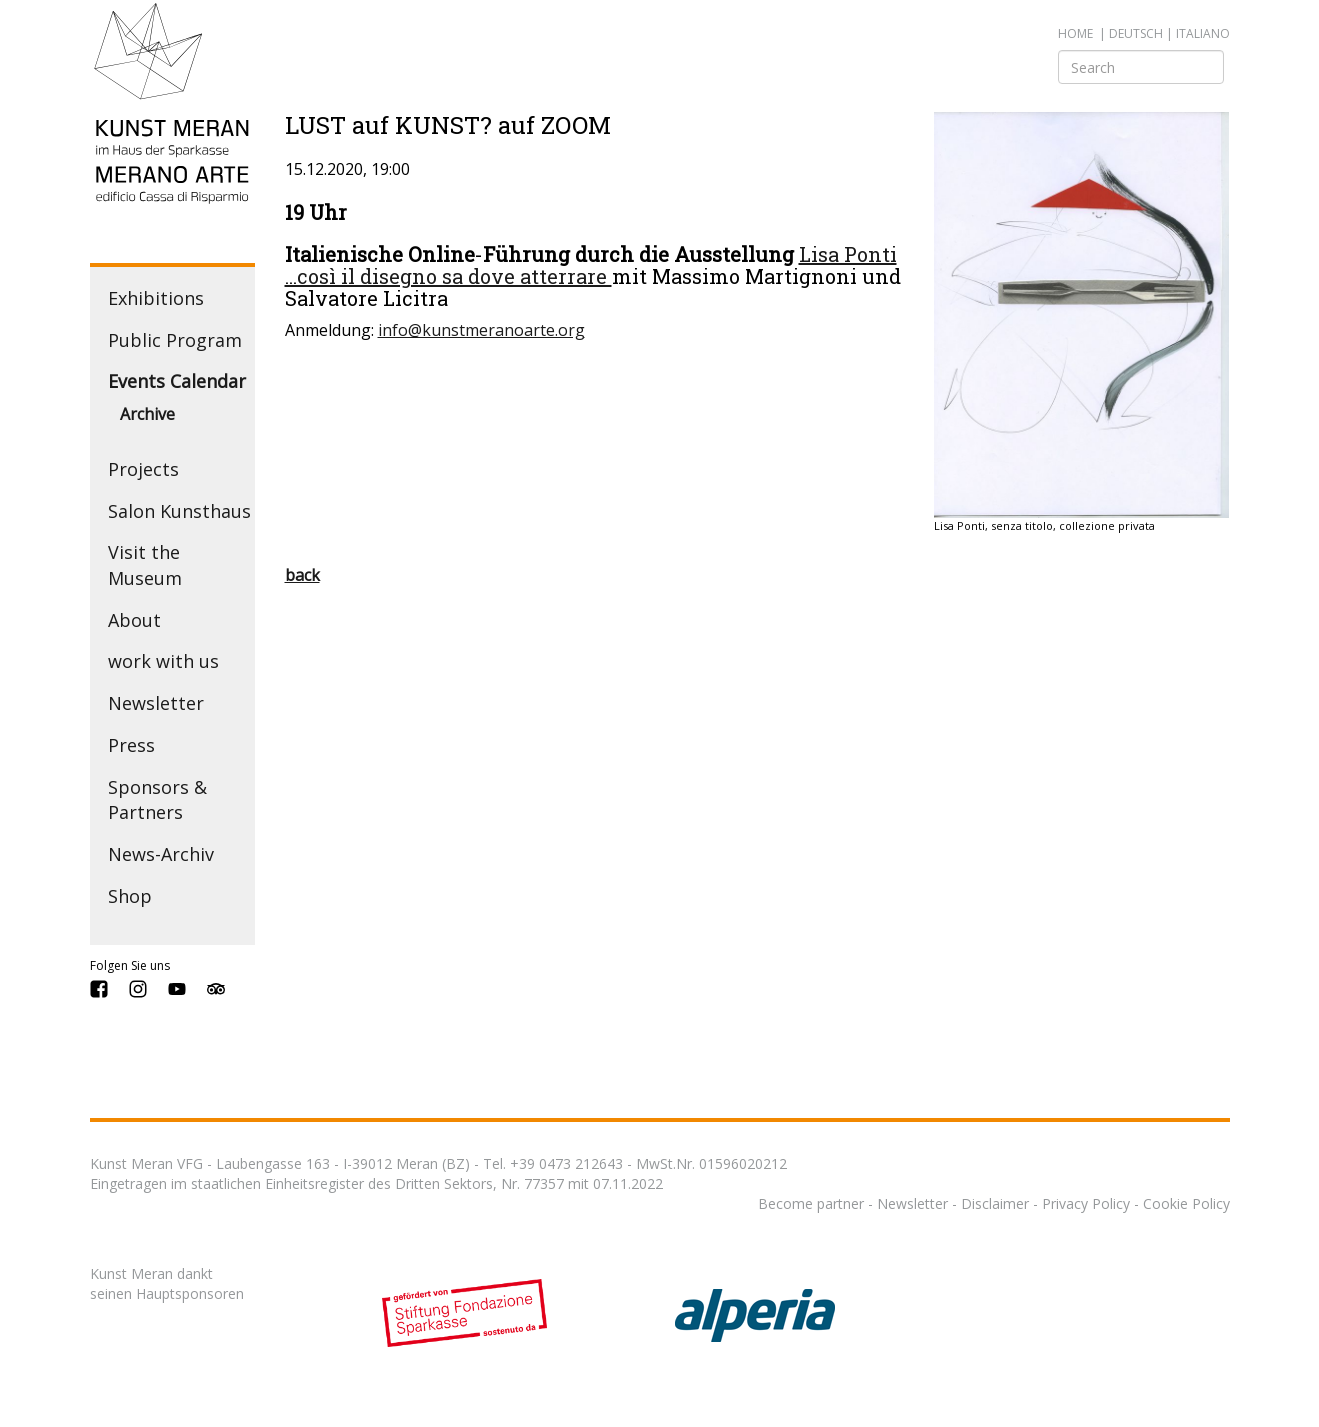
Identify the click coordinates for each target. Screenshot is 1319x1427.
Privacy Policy (1086, 1203)
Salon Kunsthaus (179, 511)
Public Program (175, 340)
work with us (163, 661)
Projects (143, 469)
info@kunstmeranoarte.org (481, 330)
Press (131, 745)
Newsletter (156, 703)
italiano (1203, 33)
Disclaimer (995, 1203)
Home (1075, 33)
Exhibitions (156, 298)
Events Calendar (177, 381)
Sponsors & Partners (157, 800)
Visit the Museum (145, 565)
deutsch (1136, 33)
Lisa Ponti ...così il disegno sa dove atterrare (591, 265)
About (134, 620)
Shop (130, 896)
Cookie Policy (1186, 1203)
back (302, 575)
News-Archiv (161, 854)
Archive (147, 414)
